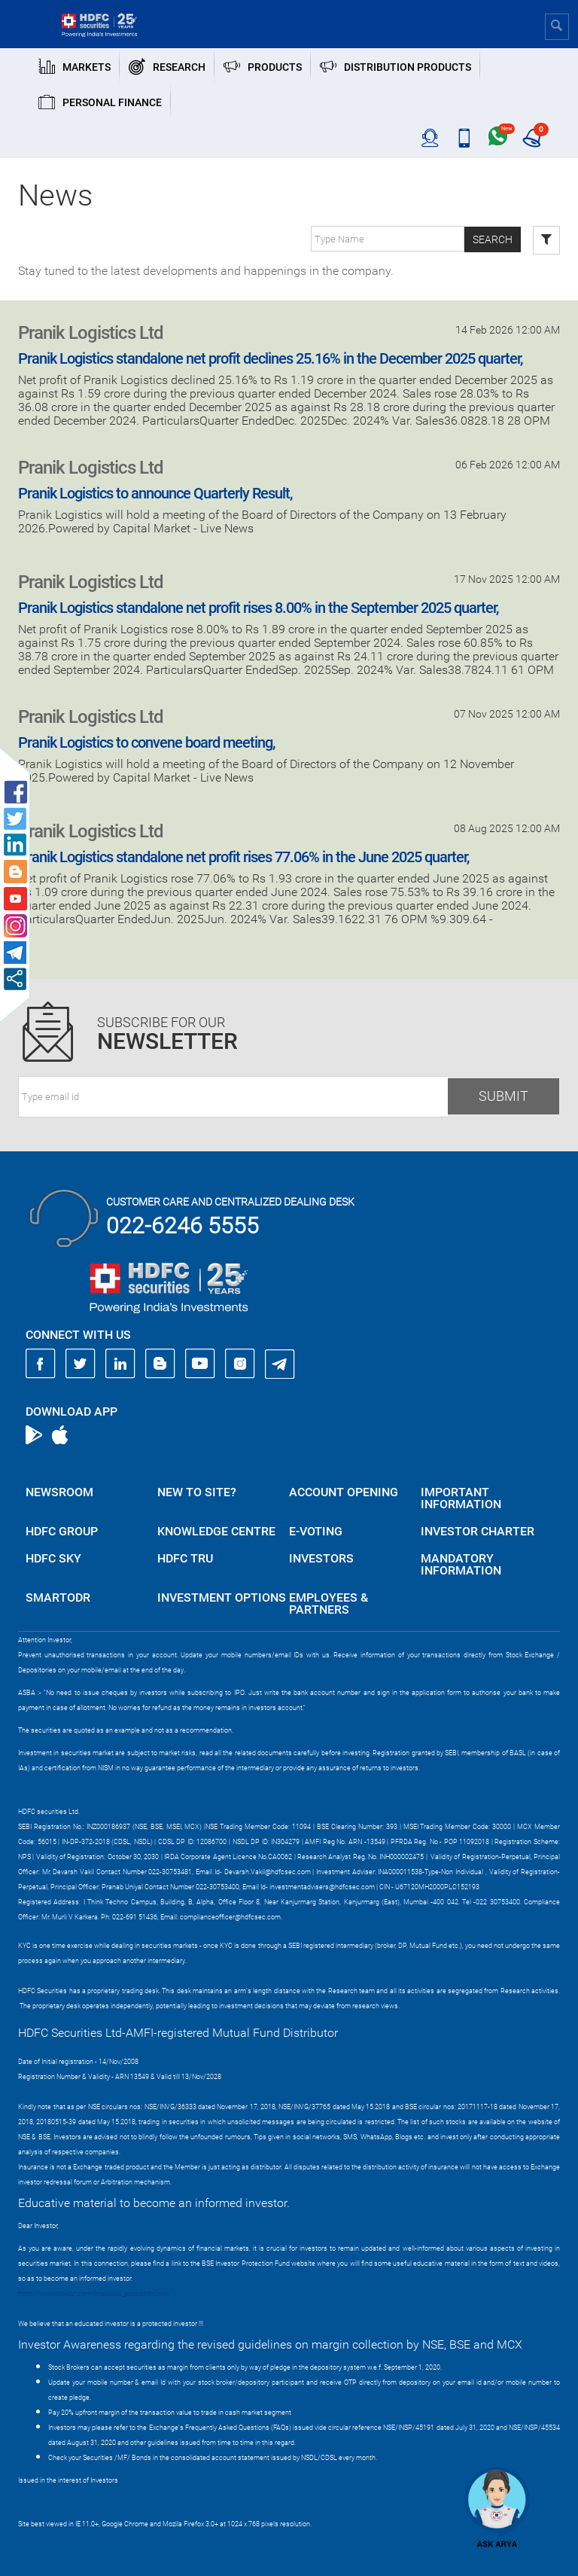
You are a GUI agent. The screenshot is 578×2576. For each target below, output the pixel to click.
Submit (503, 1096)
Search (493, 239)
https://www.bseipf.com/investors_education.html (94, 2293)
